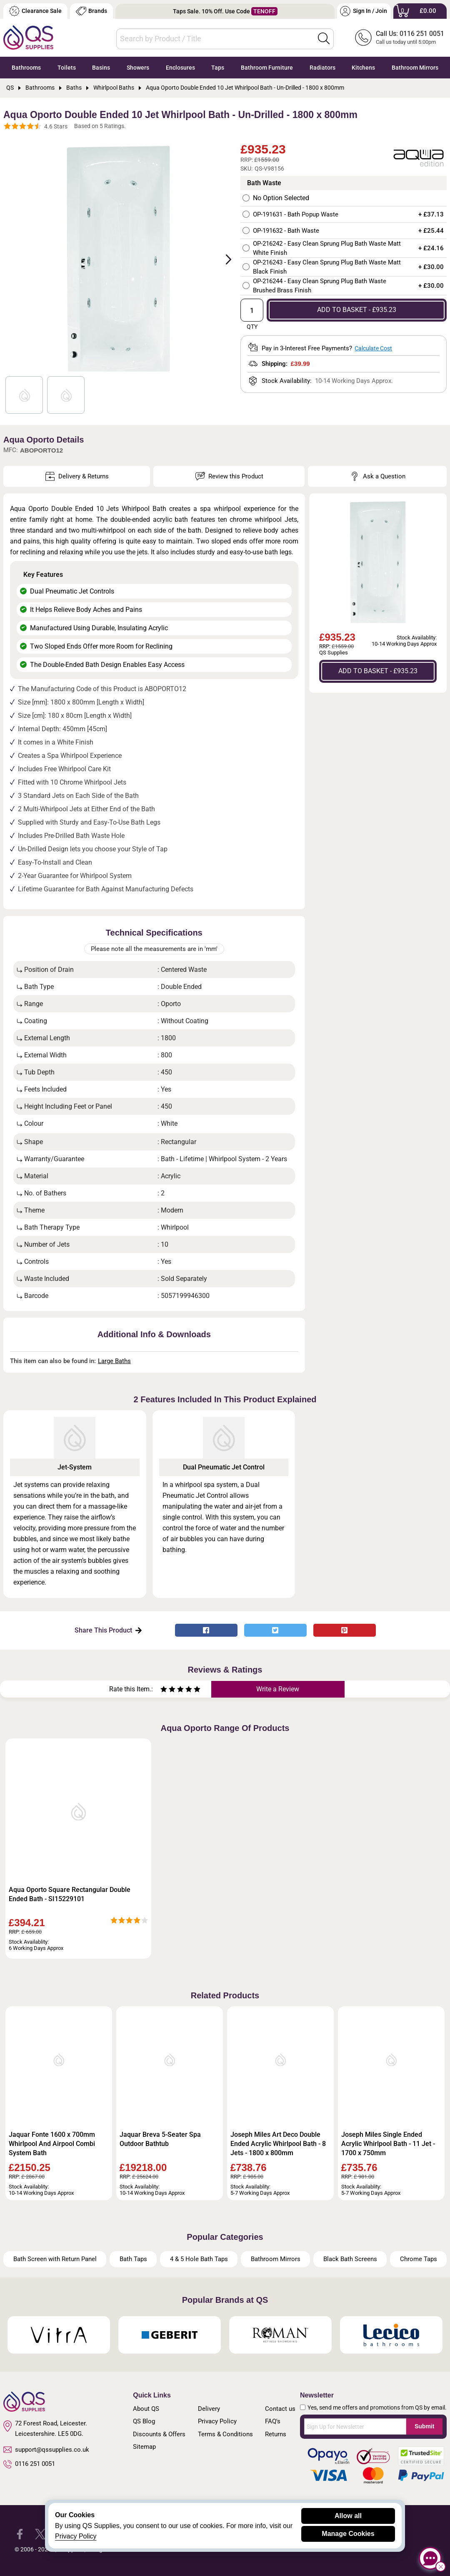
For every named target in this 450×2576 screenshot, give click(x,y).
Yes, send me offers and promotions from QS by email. (377, 2407)
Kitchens (363, 67)
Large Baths (114, 1361)
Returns (275, 2434)
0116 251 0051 (29, 2464)
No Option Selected (281, 198)
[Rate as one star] (164, 1690)
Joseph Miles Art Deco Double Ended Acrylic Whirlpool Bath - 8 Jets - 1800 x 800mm (278, 2144)
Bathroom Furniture (267, 67)
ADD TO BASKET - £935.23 (356, 310)
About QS (146, 2408)
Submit (424, 2426)
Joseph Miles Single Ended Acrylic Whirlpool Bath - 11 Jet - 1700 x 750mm (388, 2144)
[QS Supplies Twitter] (40, 2534)
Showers (138, 67)
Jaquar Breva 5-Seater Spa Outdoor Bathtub (160, 2139)
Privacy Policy (217, 2421)
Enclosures (180, 67)
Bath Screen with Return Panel (55, 2259)
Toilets (67, 67)
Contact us (280, 2408)
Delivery (209, 2408)
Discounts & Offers (159, 2434)
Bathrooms (26, 67)
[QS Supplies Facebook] (20, 2534)
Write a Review (277, 1689)
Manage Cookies (348, 2533)
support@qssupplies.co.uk (46, 2449)
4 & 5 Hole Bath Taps (199, 2259)
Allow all (348, 2515)
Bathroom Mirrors (415, 67)
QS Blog (144, 2421)
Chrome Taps (418, 2259)
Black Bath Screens (350, 2259)
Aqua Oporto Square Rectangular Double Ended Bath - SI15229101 (69, 1894)
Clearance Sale (35, 11)
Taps (217, 67)
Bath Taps (133, 2259)
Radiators (322, 67)
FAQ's (272, 2421)
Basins (101, 67)
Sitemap (144, 2446)
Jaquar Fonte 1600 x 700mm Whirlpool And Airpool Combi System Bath (52, 2144)
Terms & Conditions (225, 2434)
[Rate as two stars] (168, 1690)
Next (224, 259)
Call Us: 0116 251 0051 (410, 34)
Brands (91, 11)
